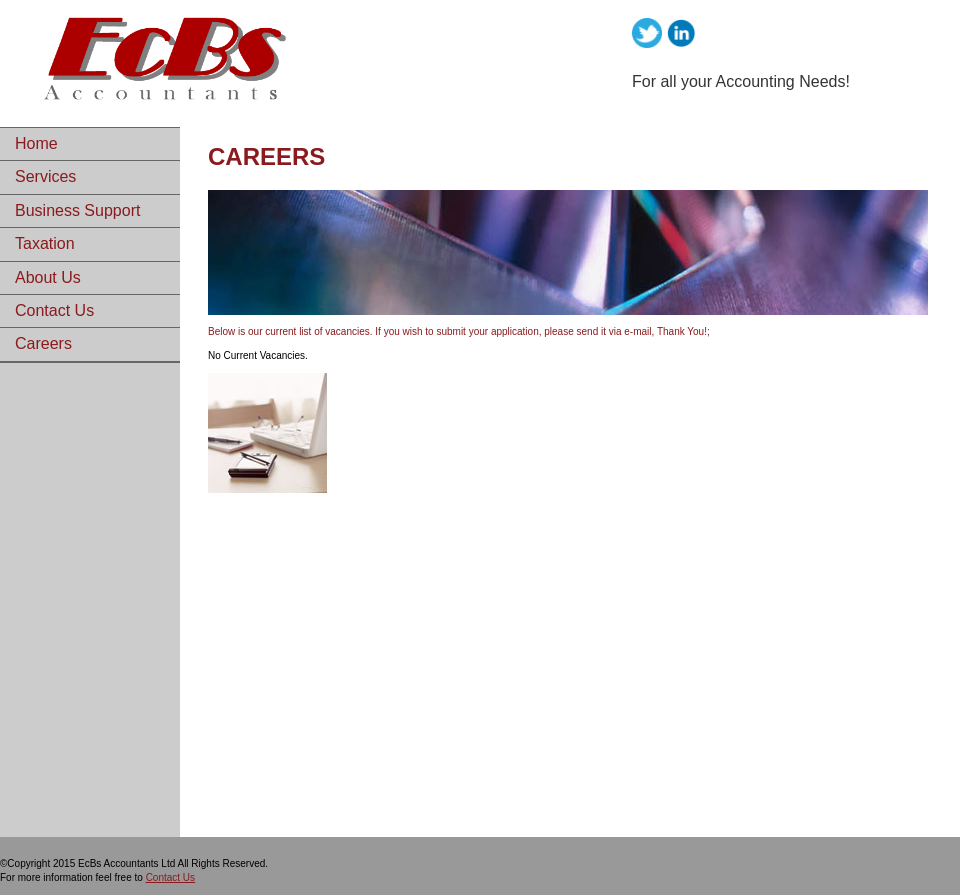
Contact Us (54, 310)
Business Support (77, 210)
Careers (43, 343)
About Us (48, 277)
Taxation (45, 243)
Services (45, 176)
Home (36, 143)
